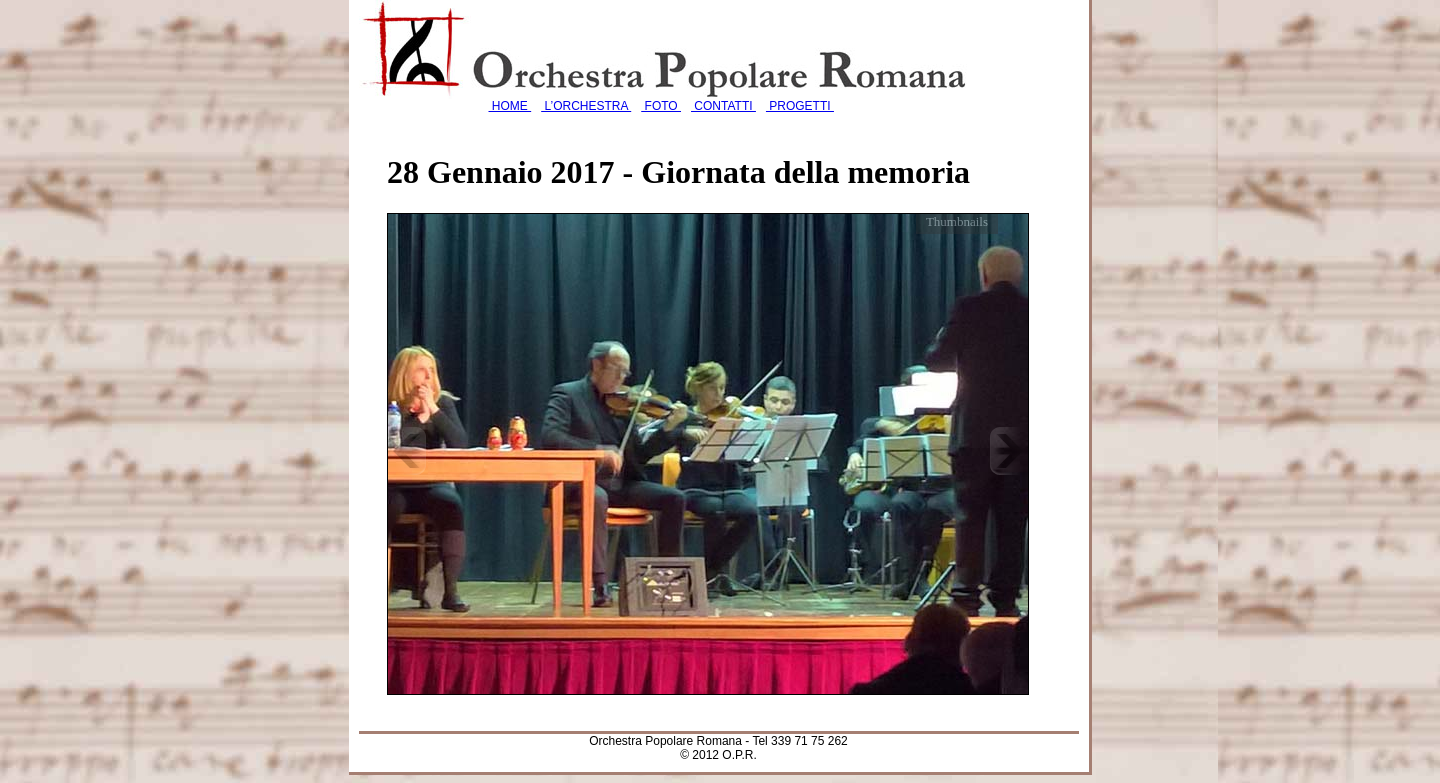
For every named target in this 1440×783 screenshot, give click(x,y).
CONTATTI (723, 106)
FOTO (661, 106)
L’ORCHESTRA (586, 106)
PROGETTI (800, 106)
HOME (510, 106)
